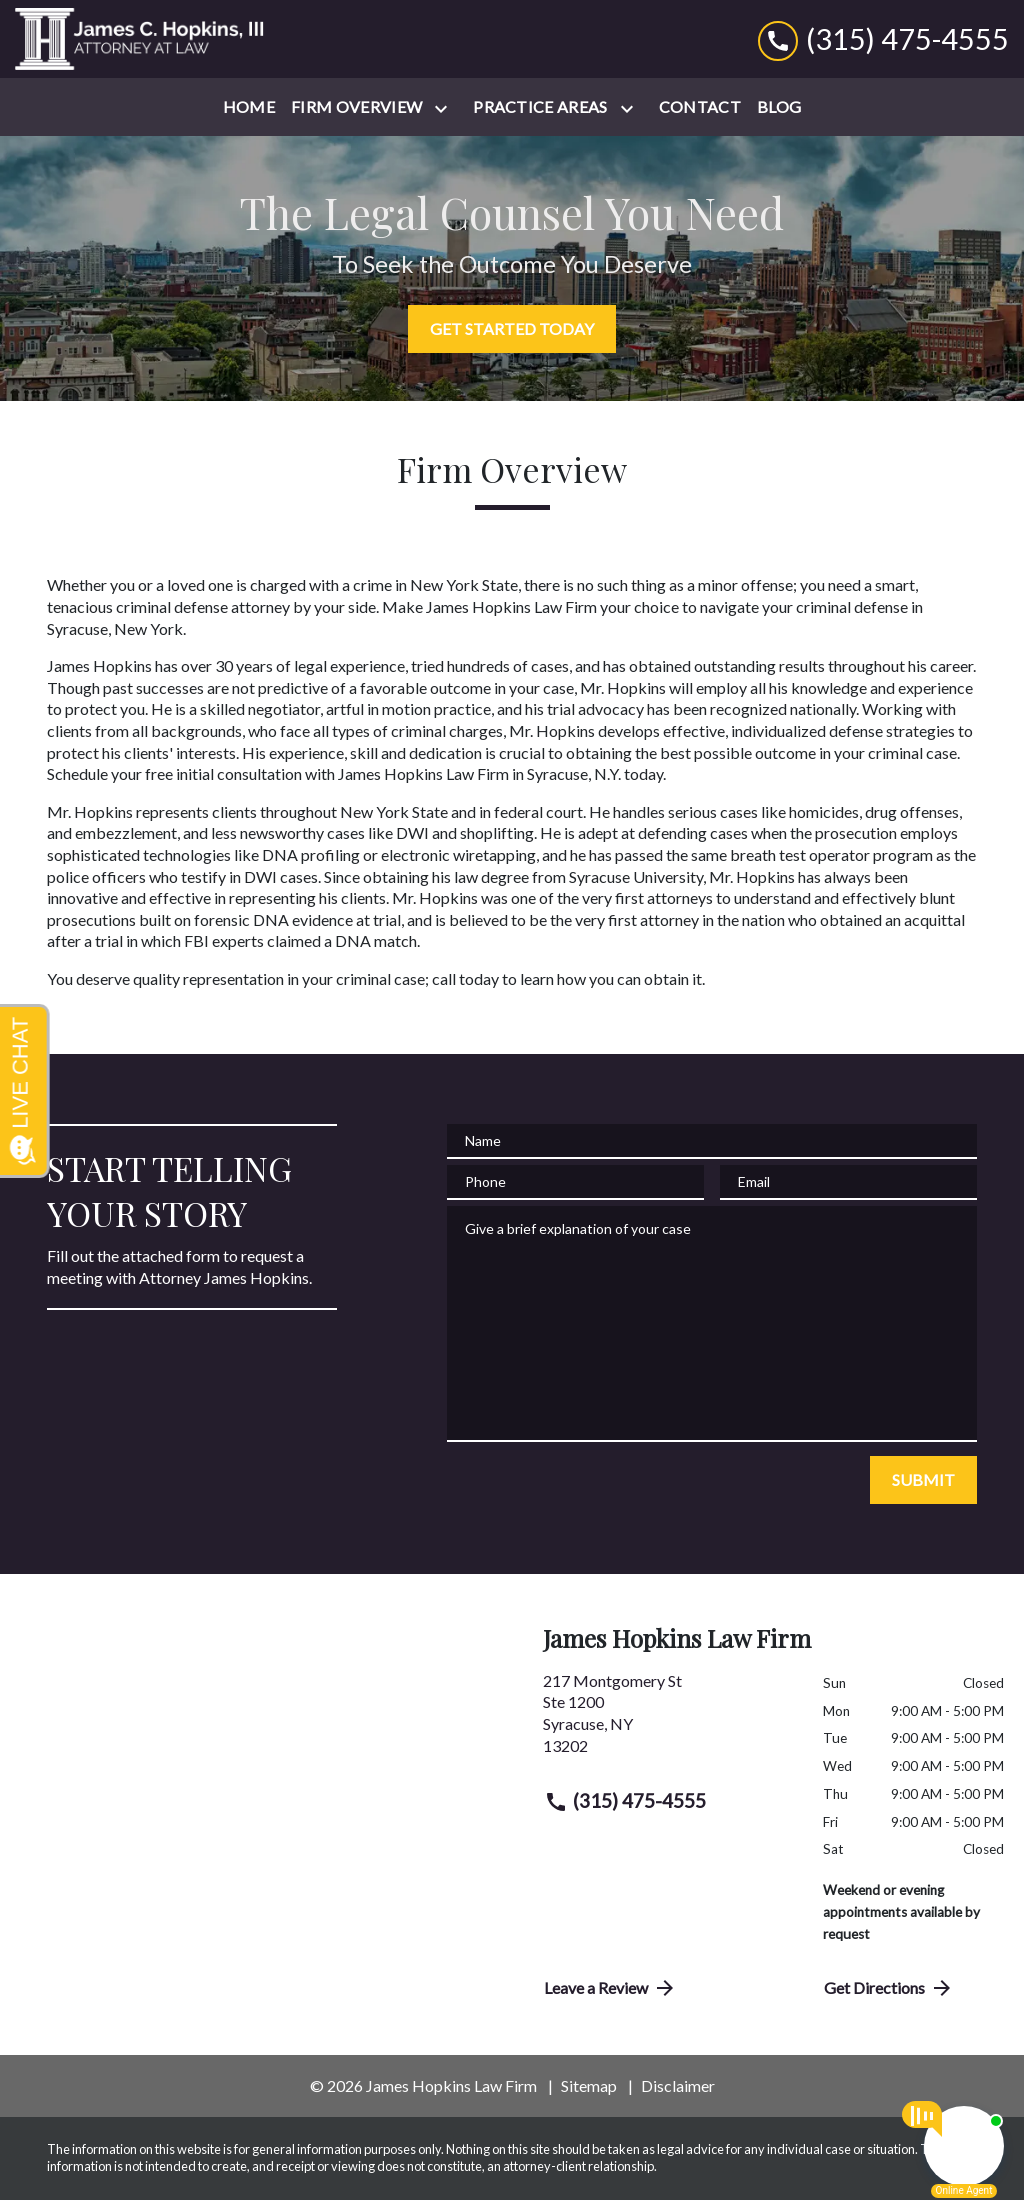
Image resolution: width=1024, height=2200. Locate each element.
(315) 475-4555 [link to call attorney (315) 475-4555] (625, 1801)
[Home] (249, 107)
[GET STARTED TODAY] (512, 329)
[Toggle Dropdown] (445, 108)
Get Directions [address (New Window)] (889, 1988)
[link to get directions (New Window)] (668, 1721)
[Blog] (779, 107)
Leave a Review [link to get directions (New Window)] (610, 1988)
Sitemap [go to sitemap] (589, 2085)
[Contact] (700, 107)
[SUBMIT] (923, 1480)
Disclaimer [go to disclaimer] (678, 2085)
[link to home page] (140, 39)
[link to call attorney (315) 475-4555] (883, 38)
